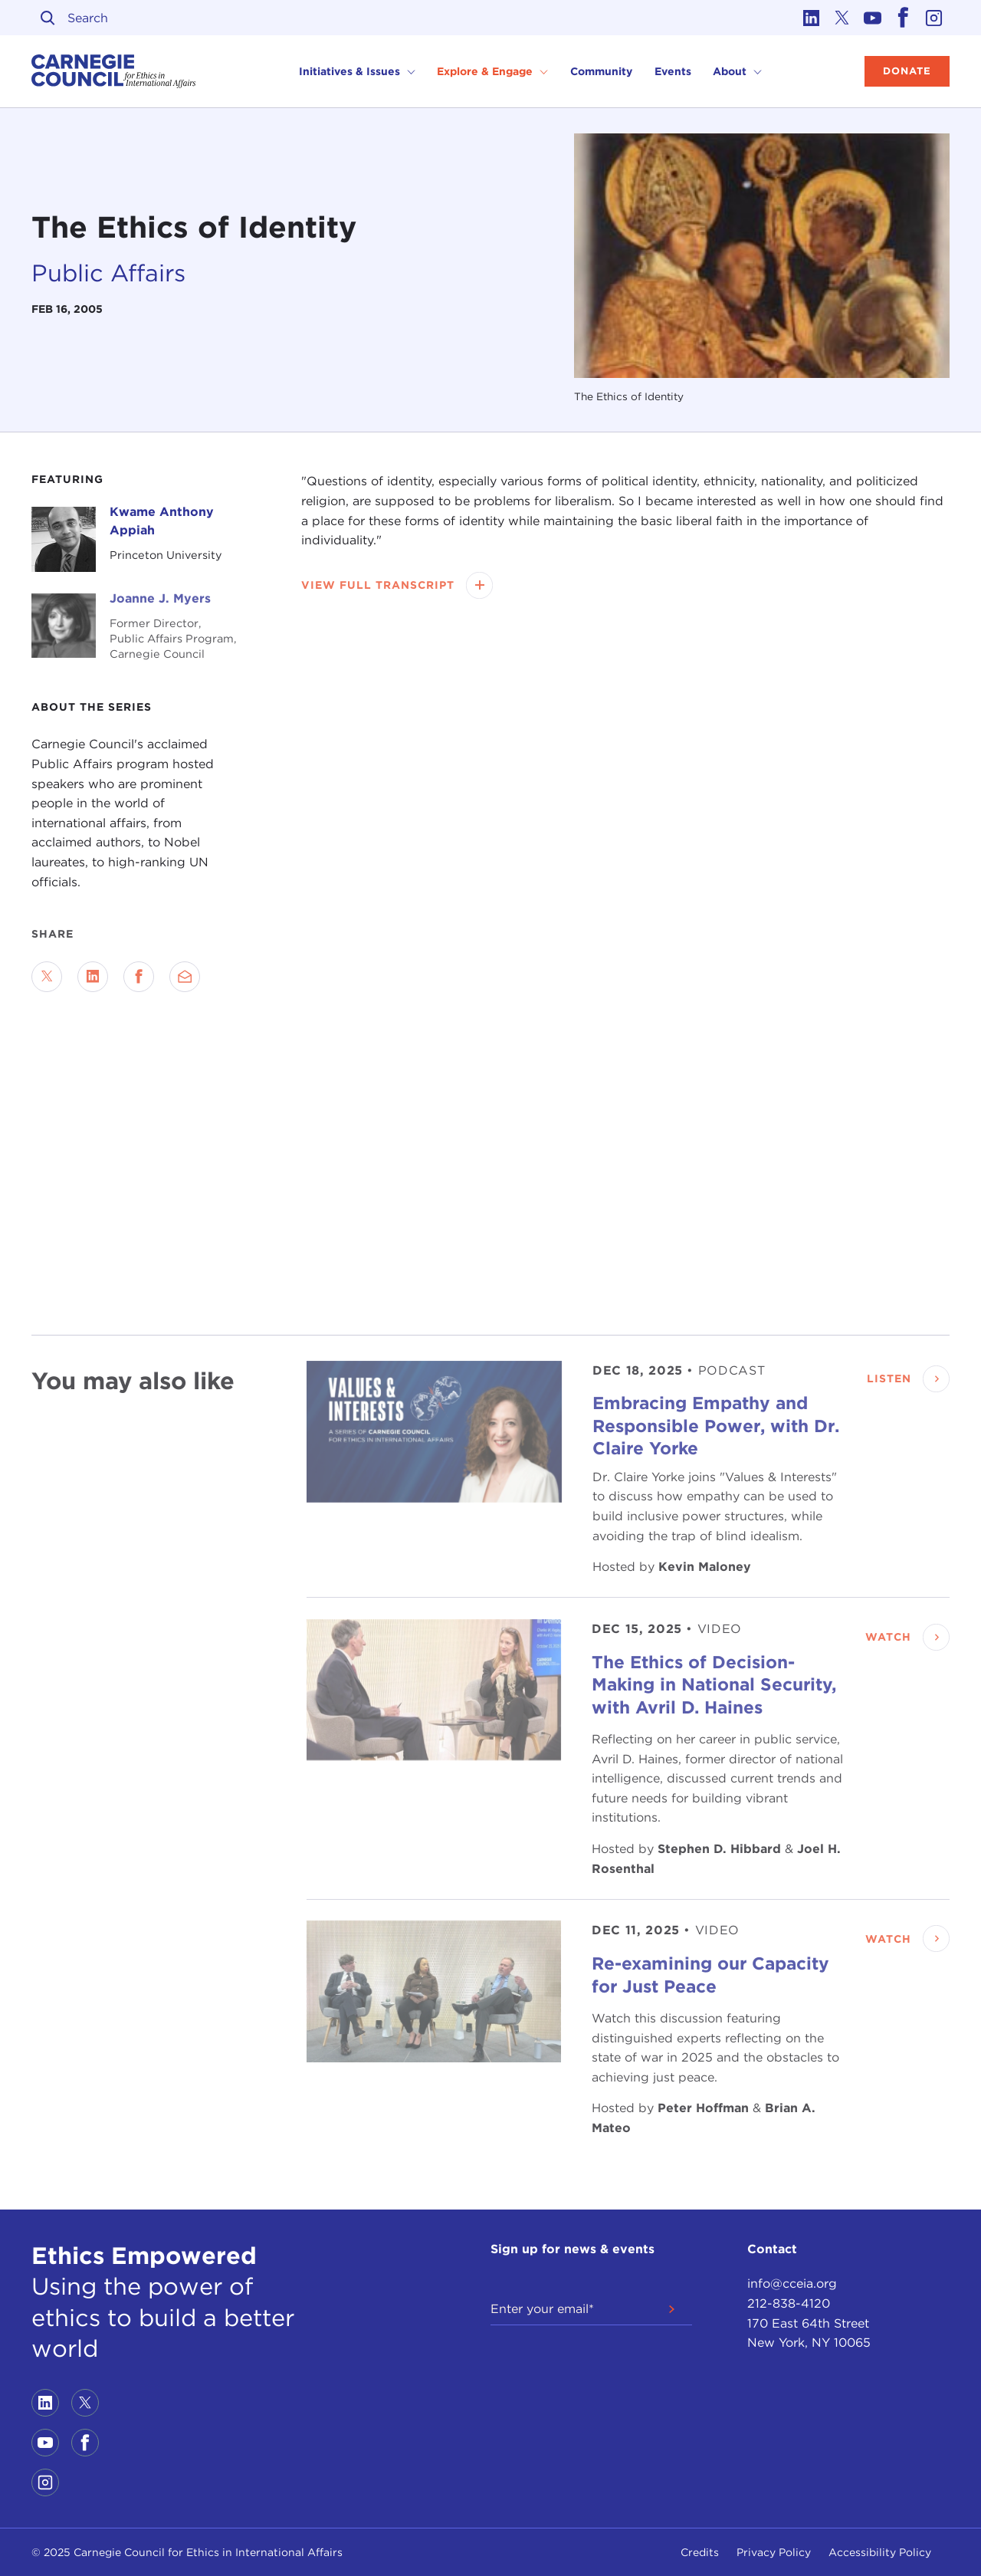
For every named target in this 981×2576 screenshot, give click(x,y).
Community (601, 71)
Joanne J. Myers (160, 598)
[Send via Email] (184, 976)
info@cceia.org (792, 2283)
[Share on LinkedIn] (92, 976)
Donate (907, 71)
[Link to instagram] (934, 17)
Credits (700, 2552)
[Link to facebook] (903, 17)
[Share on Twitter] (46, 976)
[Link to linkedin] (811, 17)
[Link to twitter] (842, 17)
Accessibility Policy (879, 2552)
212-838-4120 (788, 2303)
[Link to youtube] (873, 17)
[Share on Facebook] (138, 976)
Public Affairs (108, 272)
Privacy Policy (774, 2552)
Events (673, 71)
